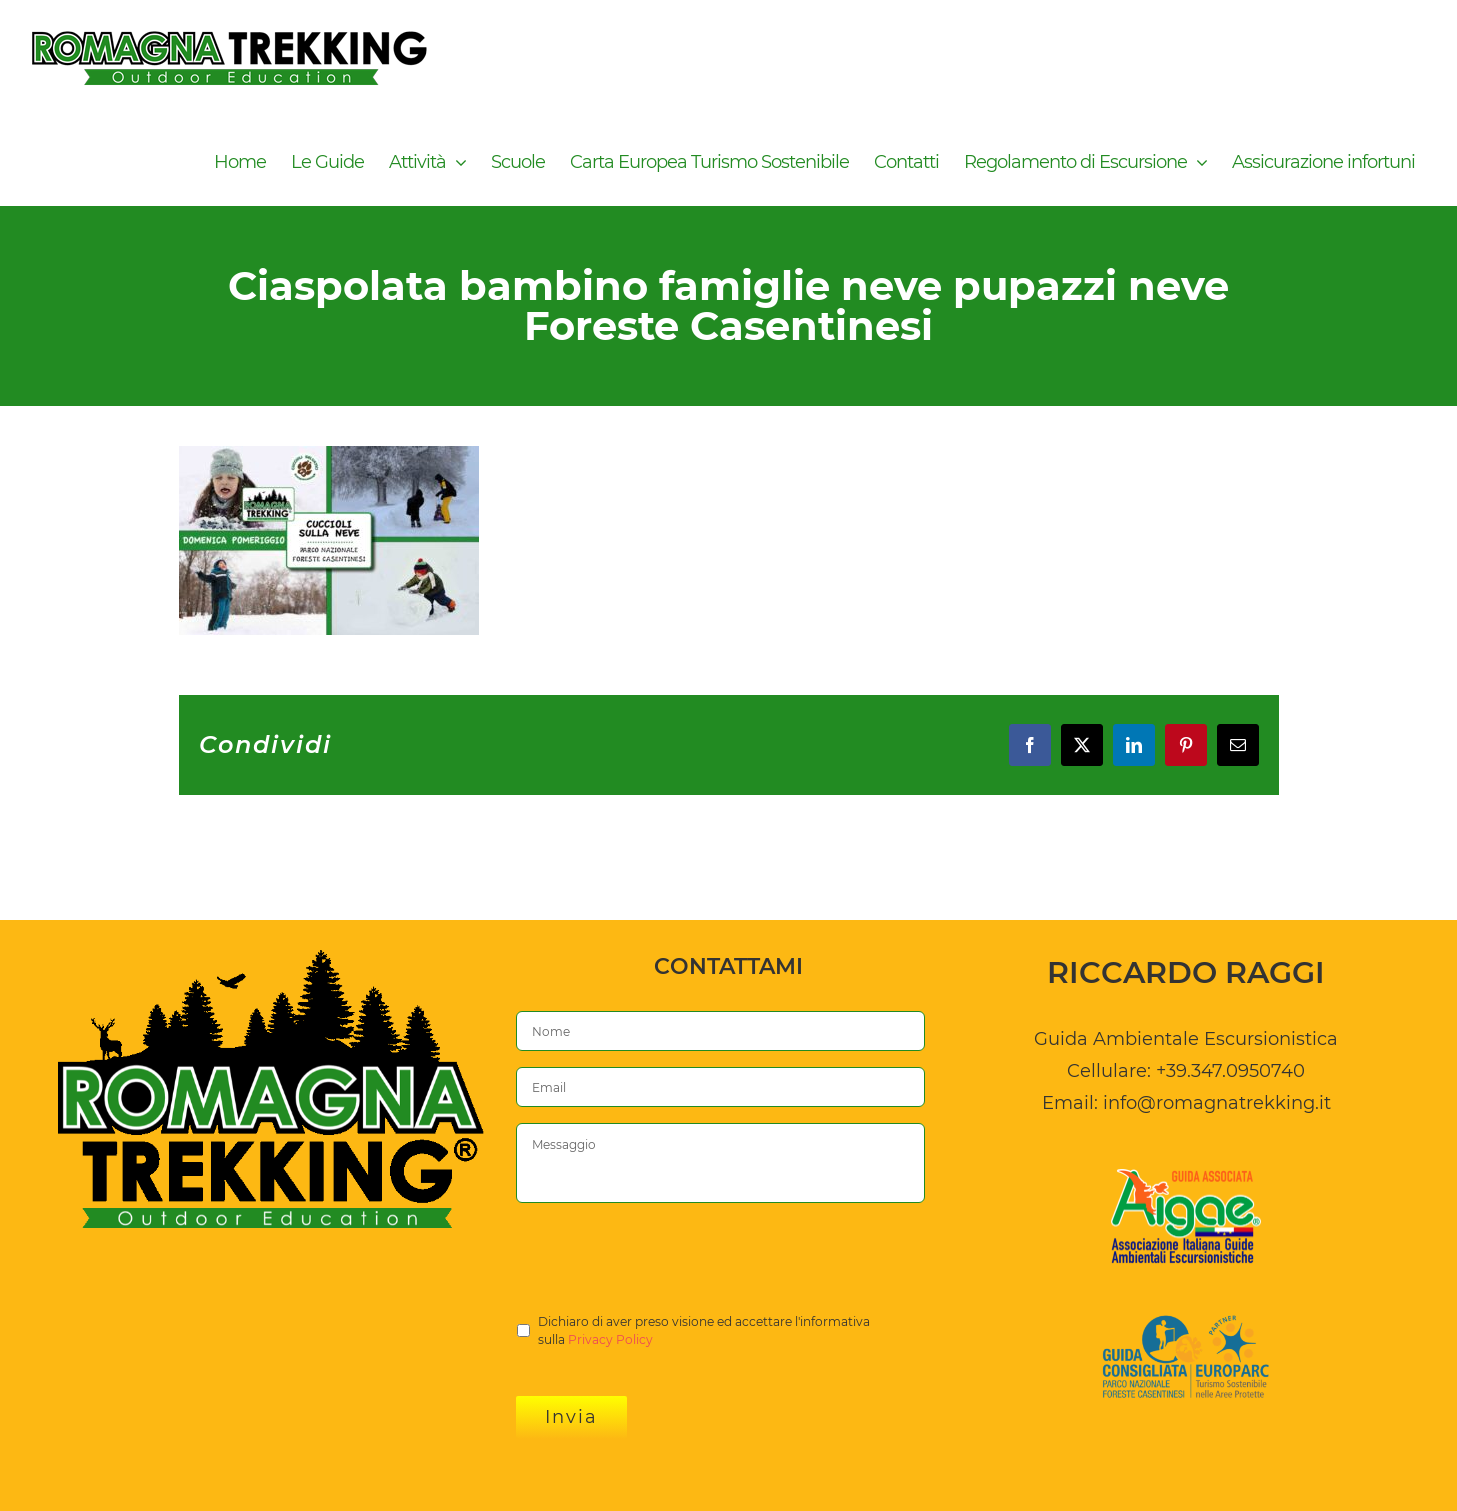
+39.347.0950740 (1230, 1071)
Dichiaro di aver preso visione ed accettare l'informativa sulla (704, 1331)
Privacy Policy (610, 1339)
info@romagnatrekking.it (1217, 1103)
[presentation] (668, 1258)
